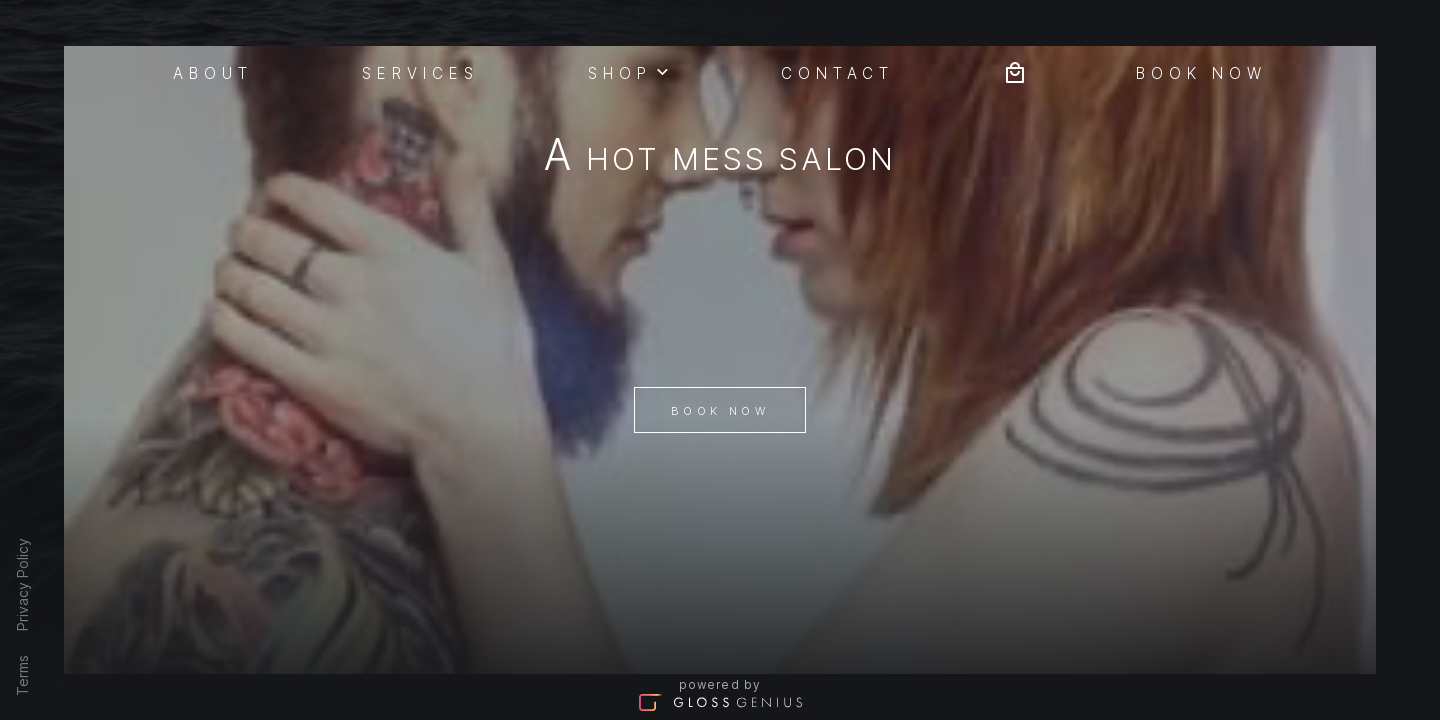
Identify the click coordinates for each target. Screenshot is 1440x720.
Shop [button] (630, 71)
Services (421, 72)
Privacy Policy (22, 584)
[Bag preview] (1015, 70)
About (213, 72)
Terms (22, 675)
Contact (838, 72)
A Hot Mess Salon (720, 158)
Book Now (720, 411)
